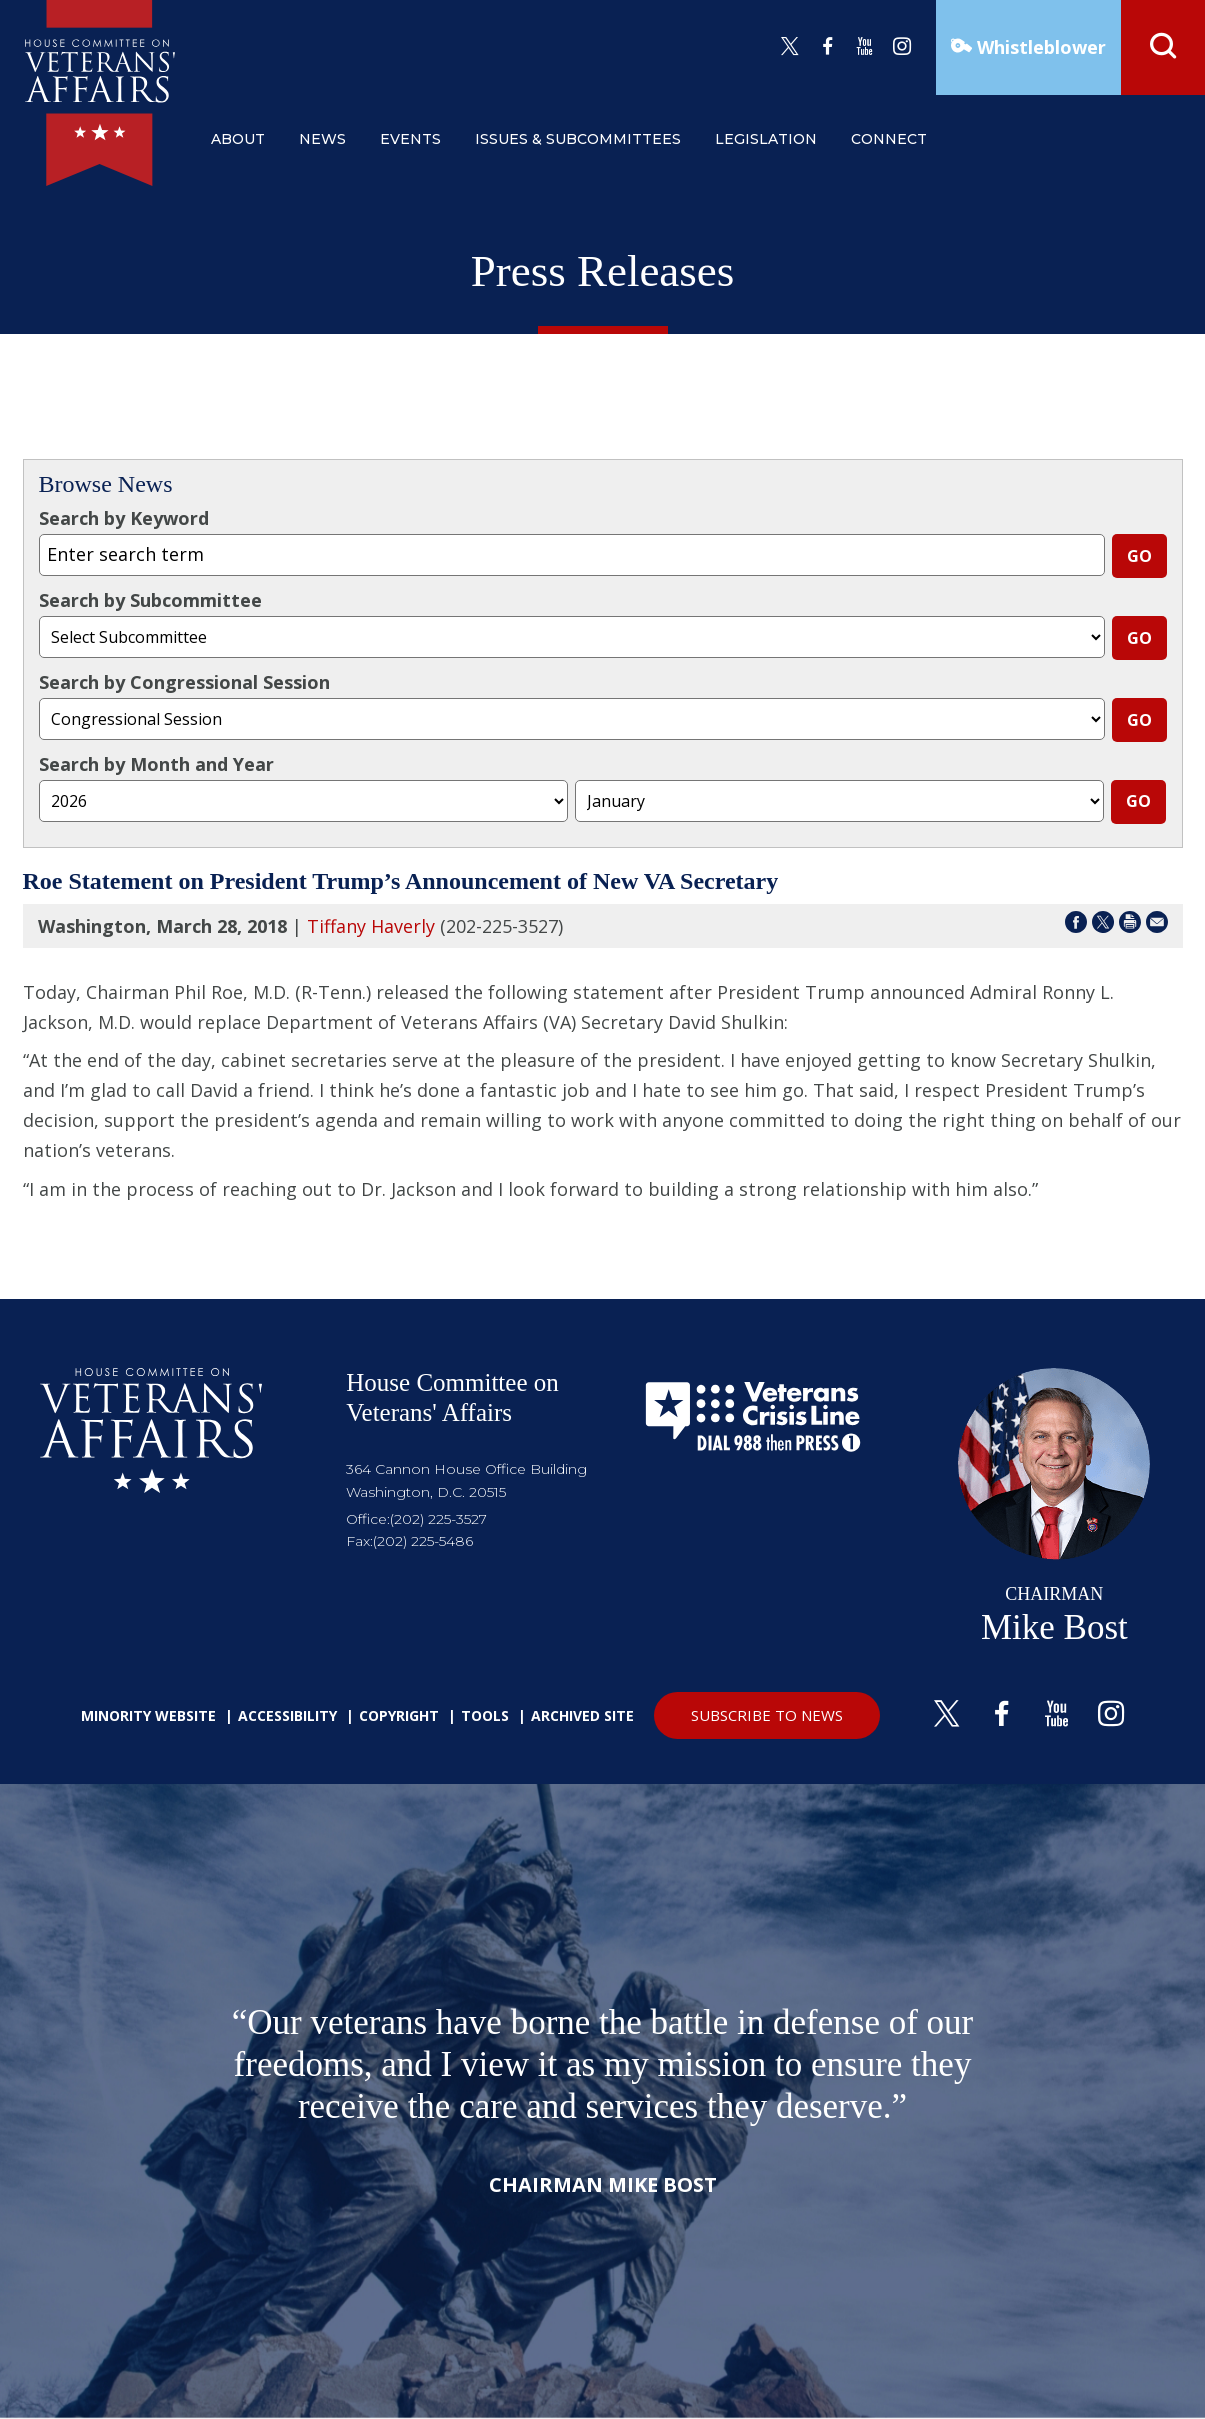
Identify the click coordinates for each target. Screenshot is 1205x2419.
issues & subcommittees (578, 139)
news (322, 139)
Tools (485, 1715)
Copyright (399, 1715)
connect (889, 139)
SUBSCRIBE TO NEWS (767, 1715)
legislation (766, 139)
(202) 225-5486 (423, 1541)
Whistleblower (1039, 47)
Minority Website (148, 1715)
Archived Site (582, 1715)
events (410, 139)
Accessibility (287, 1715)
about (238, 139)
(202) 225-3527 (438, 1519)
